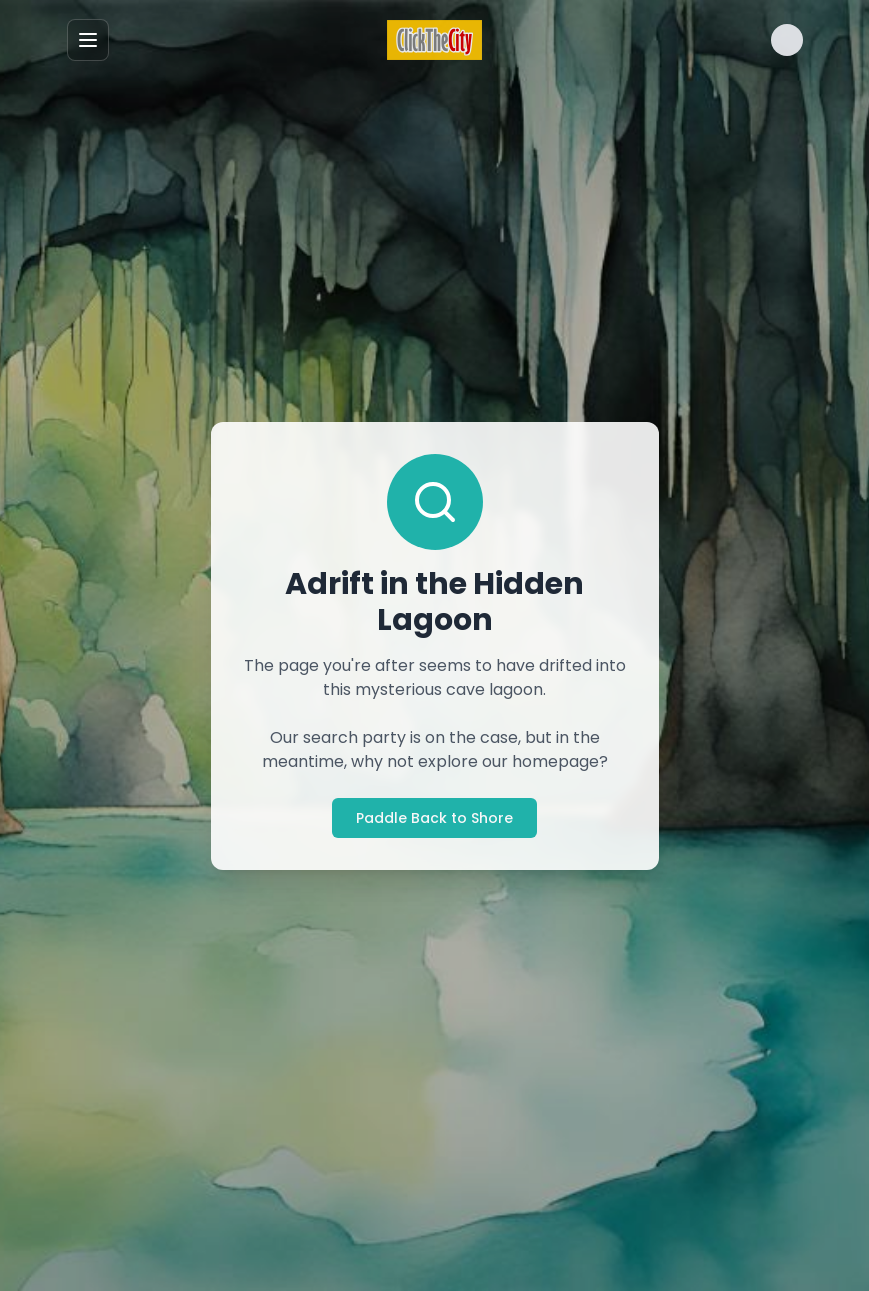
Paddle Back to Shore (434, 818)
